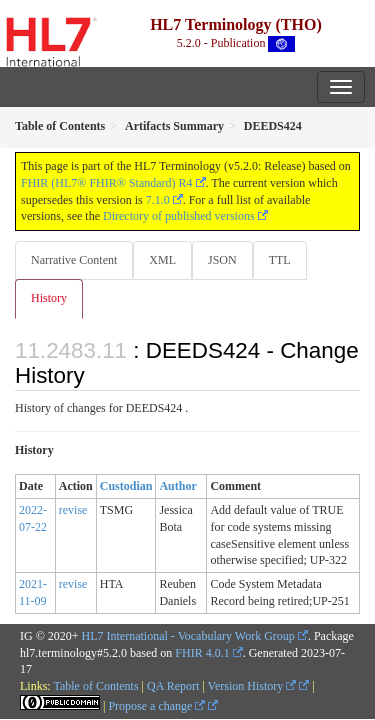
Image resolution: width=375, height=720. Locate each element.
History (49, 298)
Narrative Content (74, 260)
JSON (222, 260)
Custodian (126, 486)
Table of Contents (95, 686)
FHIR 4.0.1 (202, 653)
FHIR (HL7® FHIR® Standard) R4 (107, 183)
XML (162, 260)
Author (177, 486)
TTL (280, 260)
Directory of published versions (179, 216)
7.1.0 (158, 200)
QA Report (173, 686)
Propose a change (156, 706)
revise (73, 510)
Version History (252, 686)
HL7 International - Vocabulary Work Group (188, 636)
